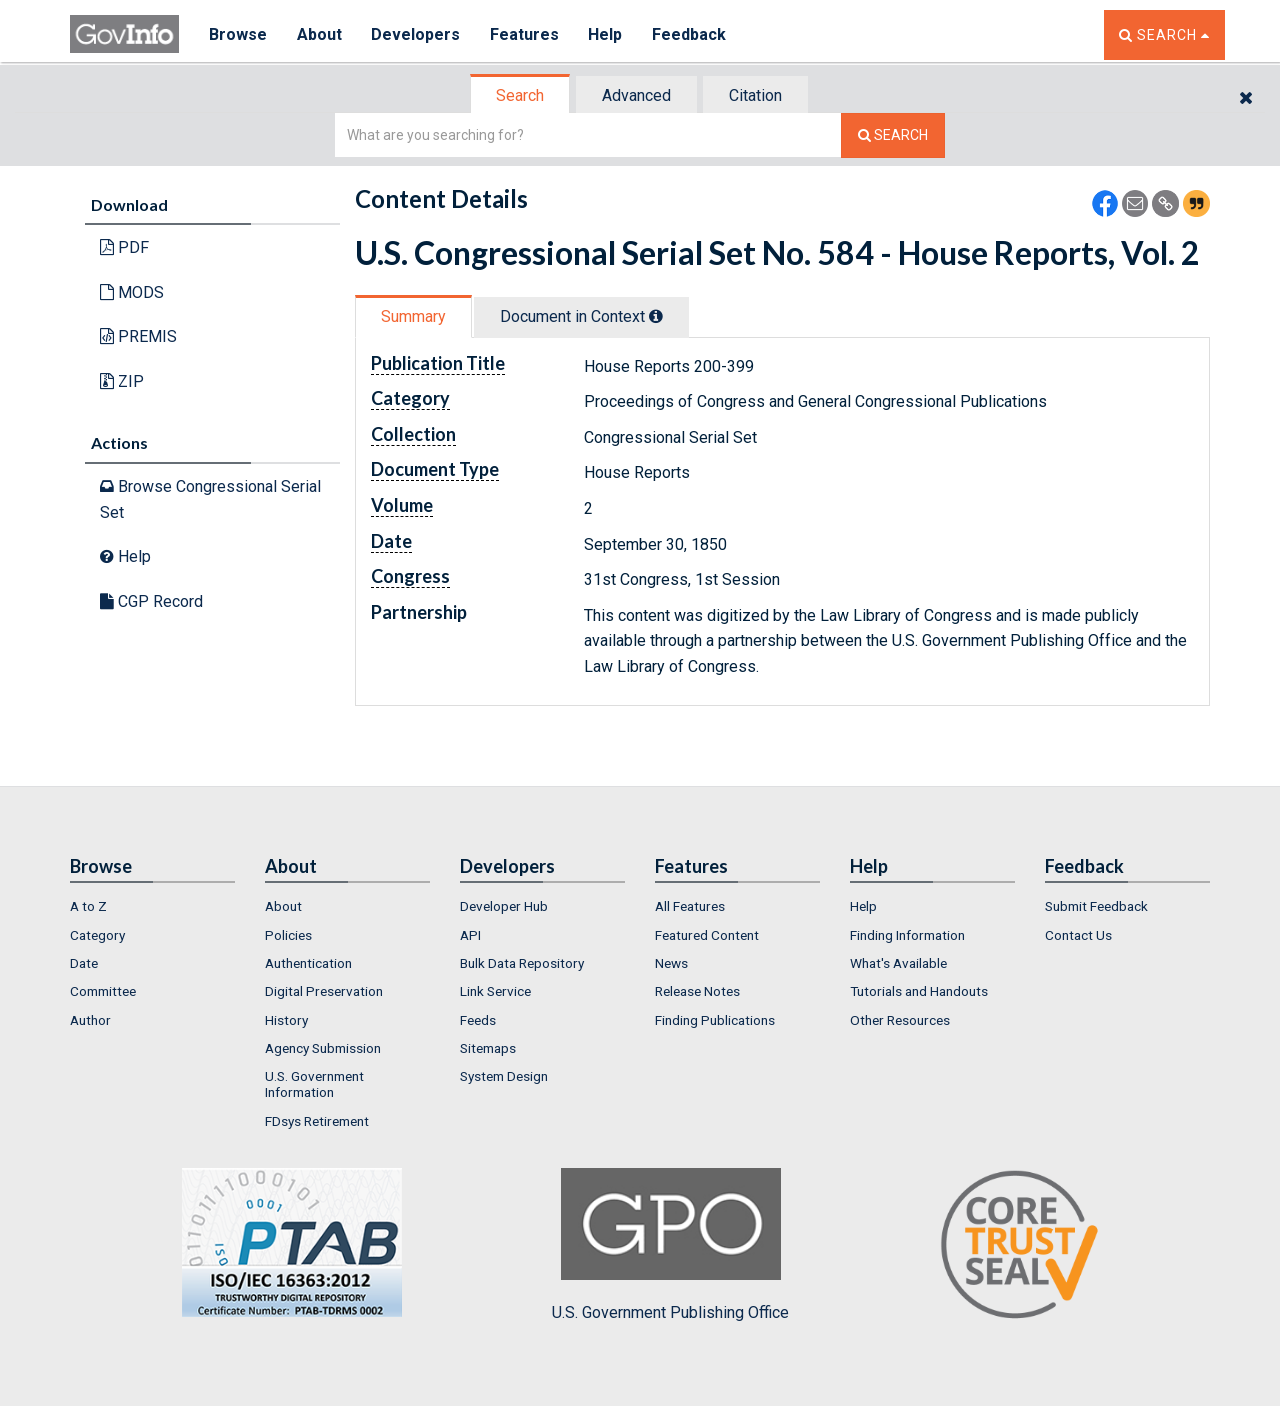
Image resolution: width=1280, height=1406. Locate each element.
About (319, 34)
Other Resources (900, 1020)
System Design (504, 1076)
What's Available (898, 963)
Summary (413, 316)
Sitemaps (488, 1048)
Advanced (636, 95)
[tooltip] (656, 316)
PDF (124, 247)
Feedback (691, 34)
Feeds (478, 1020)
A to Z (88, 906)
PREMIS (138, 336)
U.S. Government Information (314, 1084)
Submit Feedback (1096, 906)
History (286, 1020)
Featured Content (707, 935)
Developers (416, 34)
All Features (690, 906)
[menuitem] (152, 906)
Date (84, 963)
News (671, 963)
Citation (755, 95)
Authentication (308, 963)
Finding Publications (715, 1020)
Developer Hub (504, 906)
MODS (132, 292)
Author (90, 1020)
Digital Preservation (324, 991)
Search (520, 95)
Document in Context (581, 316)
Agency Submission (323, 1048)
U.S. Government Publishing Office (670, 1245)
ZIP (122, 381)
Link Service (495, 991)
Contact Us (1078, 935)
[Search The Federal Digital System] (893, 135)
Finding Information (907, 935)
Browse (238, 34)
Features (525, 34)
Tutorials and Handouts (919, 991)
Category (97, 935)
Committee (103, 991)
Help (607, 34)
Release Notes (697, 991)
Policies (288, 935)
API (470, 935)
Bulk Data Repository (522, 963)
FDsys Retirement (317, 1121)
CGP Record (151, 601)
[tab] (521, 95)
